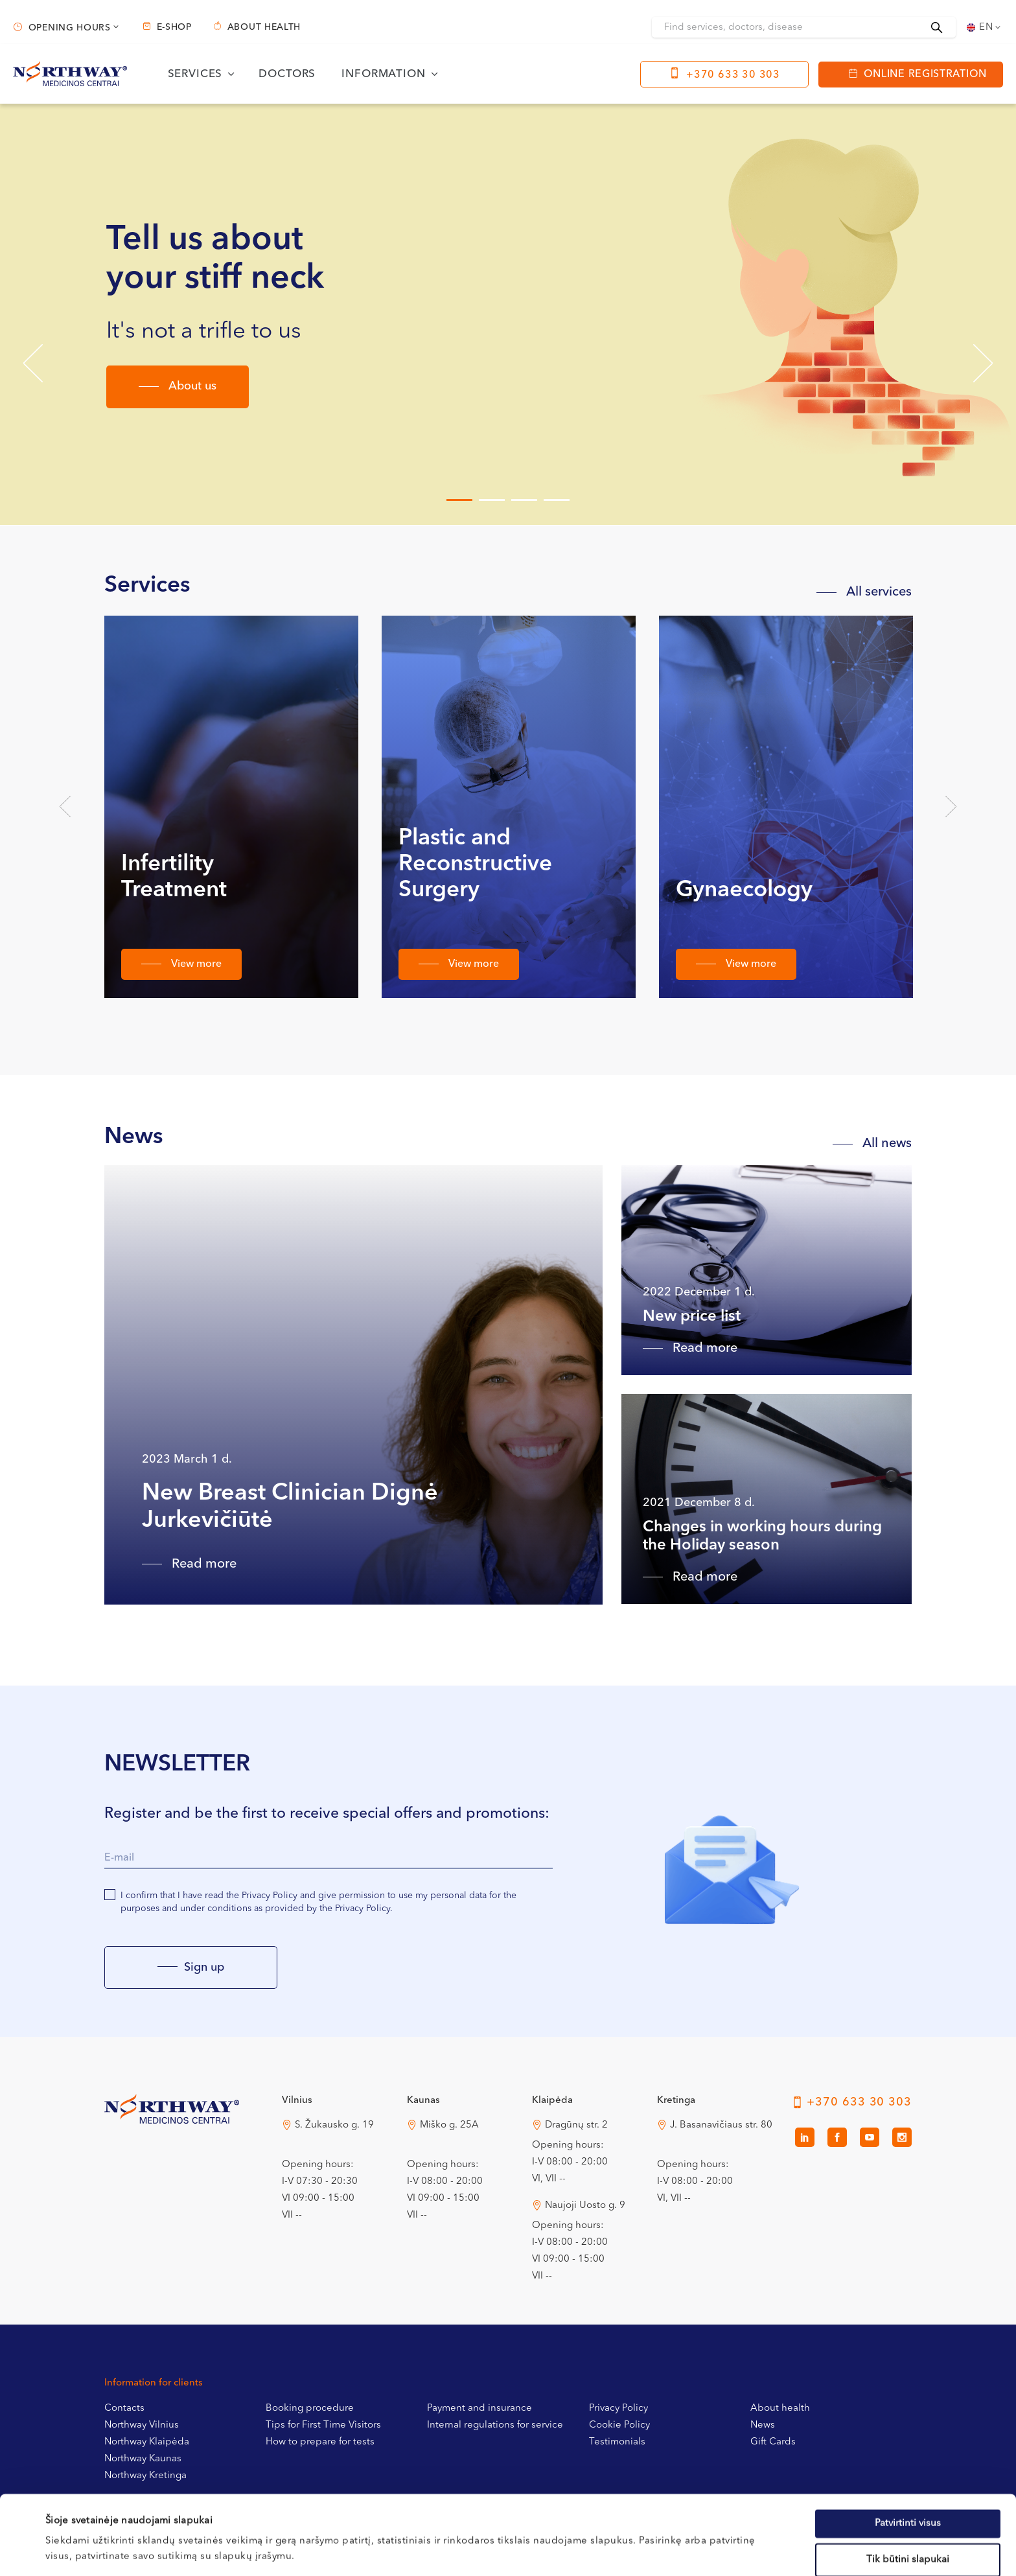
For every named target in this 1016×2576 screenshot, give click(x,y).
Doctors (287, 74)
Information (383, 74)
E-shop (174, 27)
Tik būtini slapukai (907, 2480)
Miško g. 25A (449, 2125)
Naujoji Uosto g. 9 (585, 2205)
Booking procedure (310, 2408)
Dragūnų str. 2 (576, 2125)
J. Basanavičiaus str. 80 (721, 2125)
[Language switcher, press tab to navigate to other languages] (985, 27)
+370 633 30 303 (733, 75)
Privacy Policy (618, 2408)
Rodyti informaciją (540, 2550)
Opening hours (70, 27)
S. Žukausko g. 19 (334, 2125)
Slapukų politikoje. (328, 2508)
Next (950, 807)
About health (264, 27)
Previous (65, 807)
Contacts (124, 2408)
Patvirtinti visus (908, 2444)
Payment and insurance (479, 2408)
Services (195, 74)
